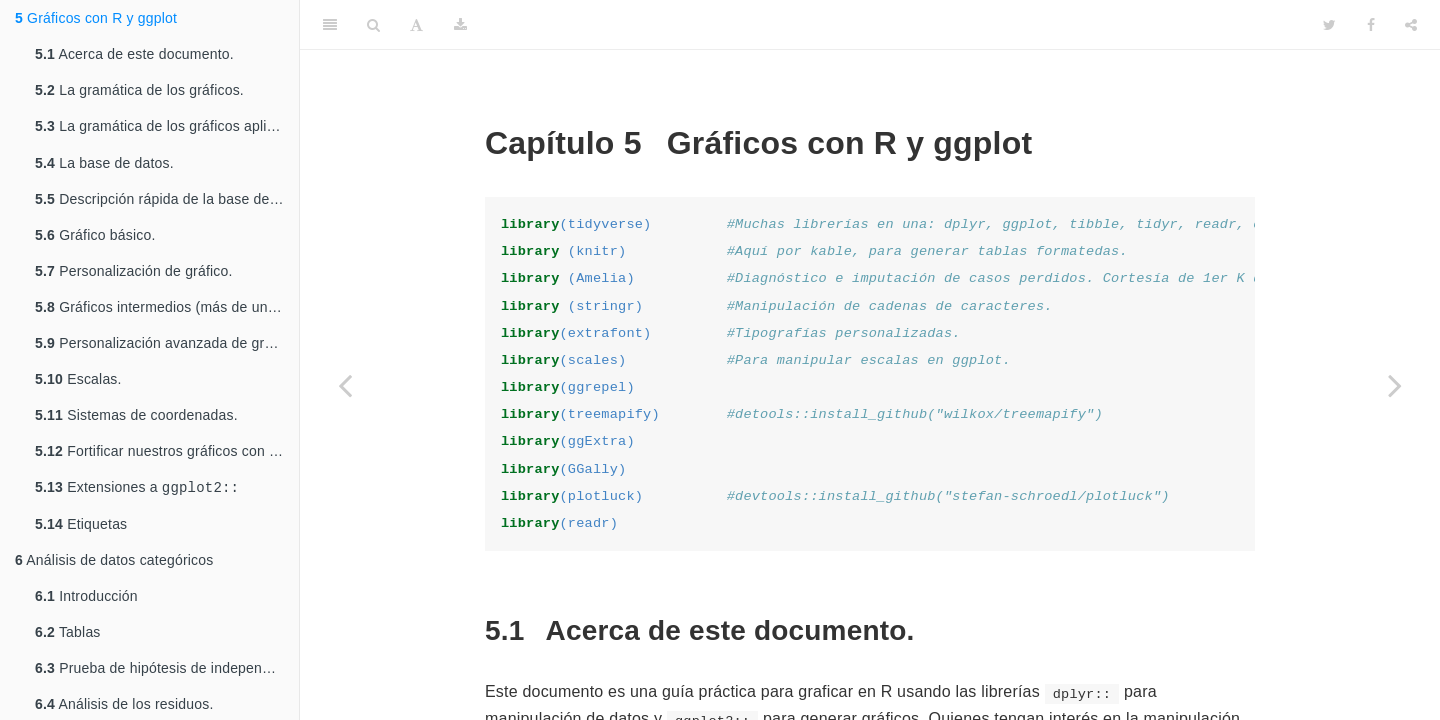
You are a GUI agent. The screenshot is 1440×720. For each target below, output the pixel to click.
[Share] (1411, 25)
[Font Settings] (416, 25)
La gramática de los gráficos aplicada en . (167, 127)
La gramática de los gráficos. (139, 90)
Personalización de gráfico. (134, 273)
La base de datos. (104, 165)
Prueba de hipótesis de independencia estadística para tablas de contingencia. (167, 672)
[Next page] (1395, 385)
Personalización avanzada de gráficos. (167, 345)
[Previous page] (345, 385)
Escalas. (78, 381)
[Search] (373, 25)
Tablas (68, 636)
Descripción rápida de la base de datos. (167, 201)
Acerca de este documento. (134, 54)
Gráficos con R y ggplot (96, 18)
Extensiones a (137, 490)
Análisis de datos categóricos (114, 564)
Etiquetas (81, 528)
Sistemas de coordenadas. (136, 417)
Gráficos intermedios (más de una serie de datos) (167, 309)
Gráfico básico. (95, 237)
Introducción (86, 600)
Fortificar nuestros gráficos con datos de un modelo (167, 453)
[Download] (460, 25)
